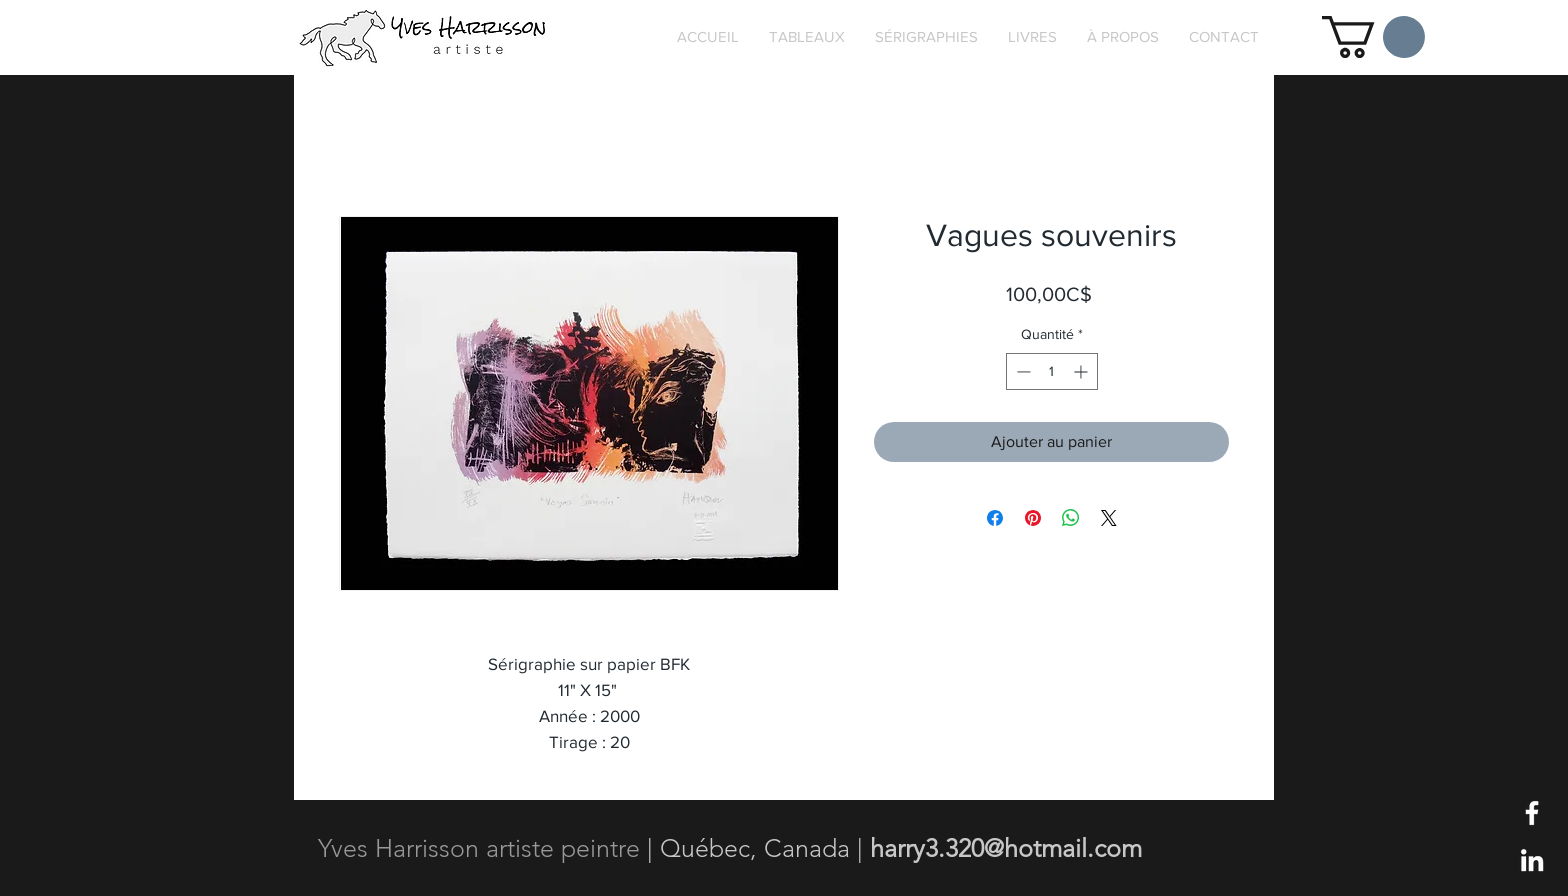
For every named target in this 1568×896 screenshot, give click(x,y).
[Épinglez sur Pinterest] (1033, 518)
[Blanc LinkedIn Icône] (1532, 860)
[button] (1373, 37)
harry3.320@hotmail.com (1006, 848)
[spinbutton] (1052, 371)
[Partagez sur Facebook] (995, 518)
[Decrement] (1021, 371)
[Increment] (1082, 371)
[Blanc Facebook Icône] (1532, 813)
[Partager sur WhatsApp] (1071, 518)
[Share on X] (1109, 518)
